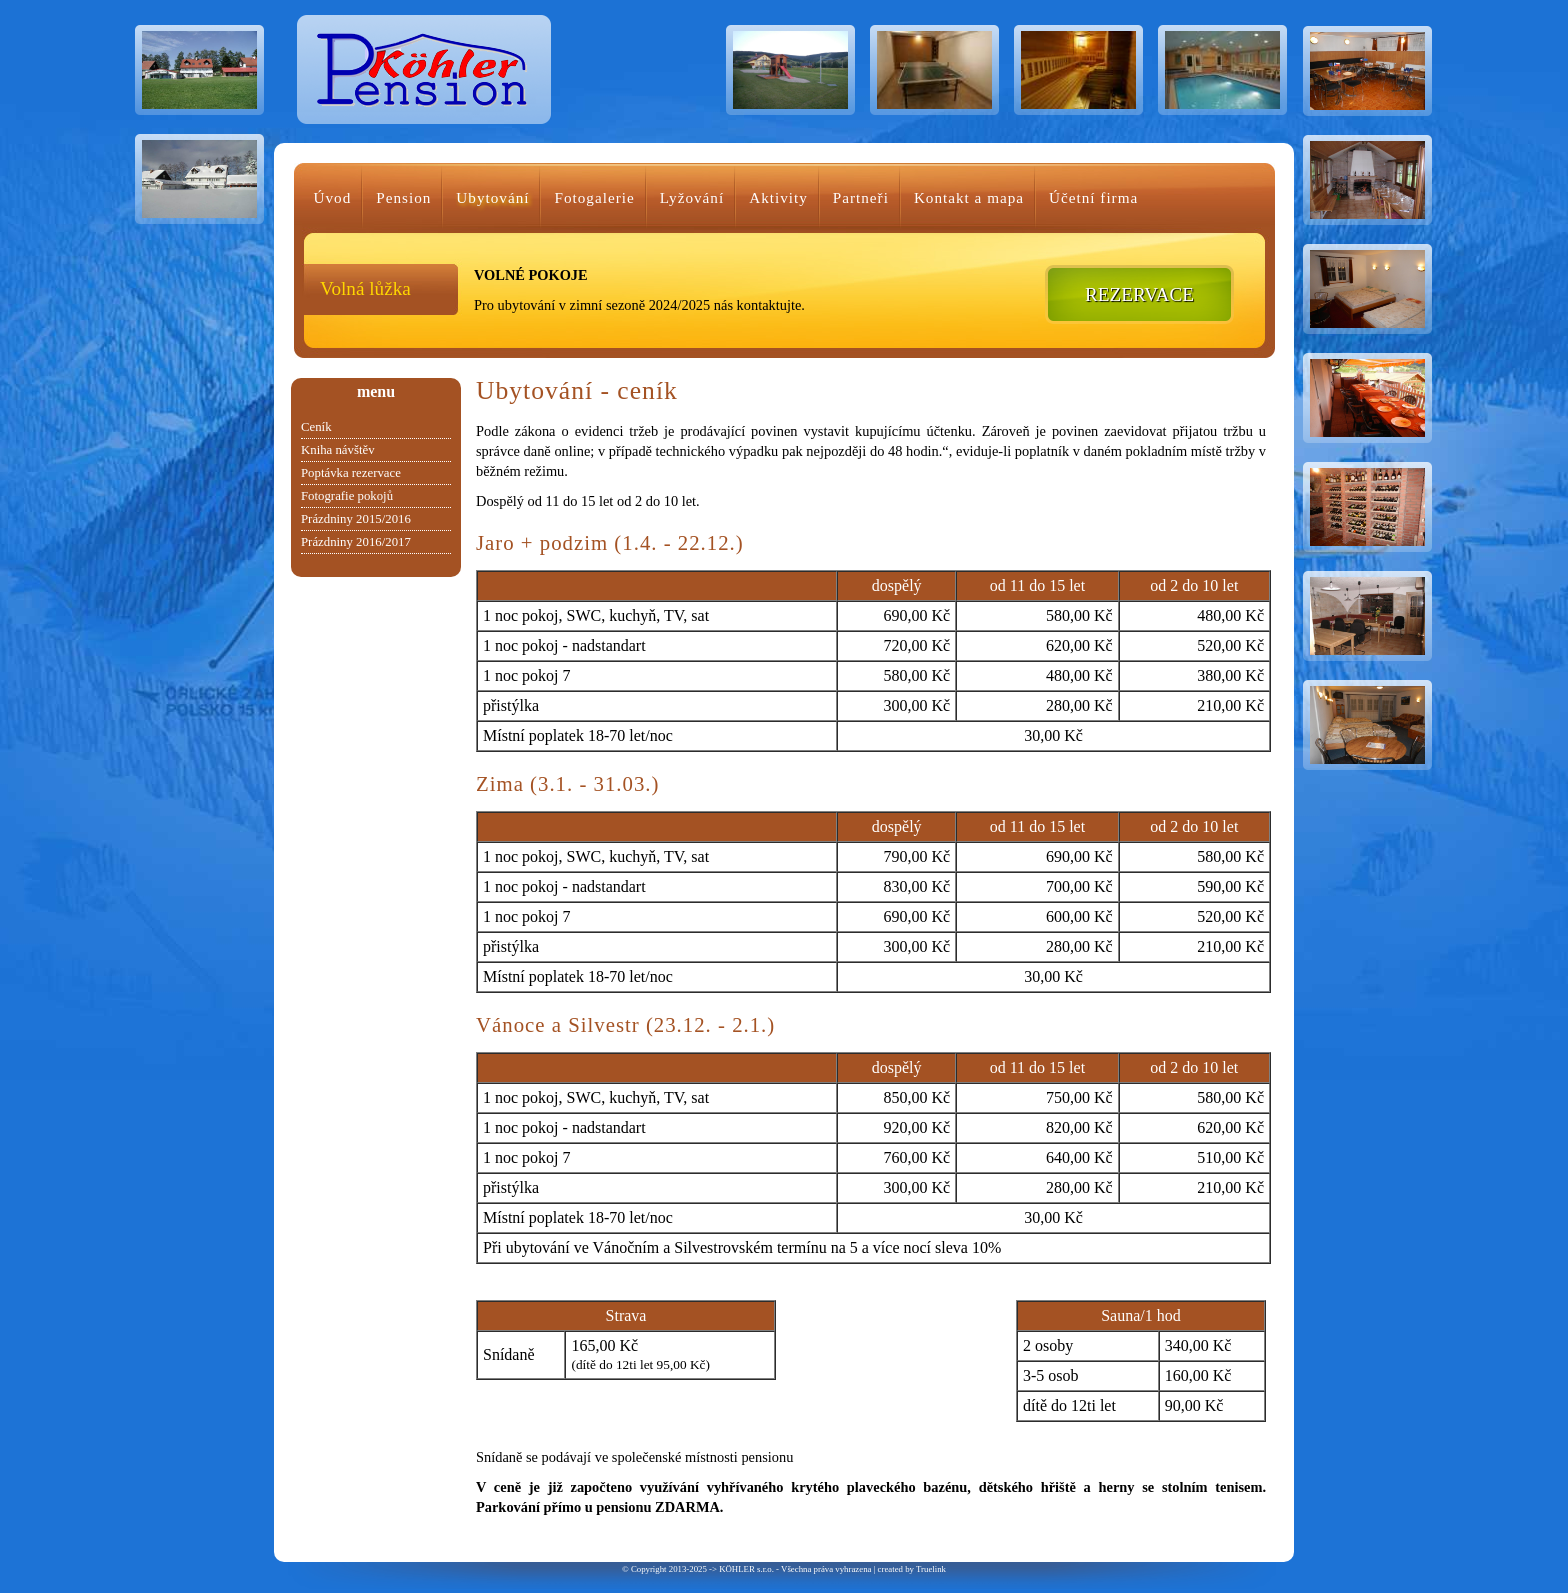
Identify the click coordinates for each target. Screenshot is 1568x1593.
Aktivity (778, 197)
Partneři (861, 197)
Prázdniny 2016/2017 (356, 542)
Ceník (316, 427)
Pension (403, 197)
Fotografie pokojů (347, 496)
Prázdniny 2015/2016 (356, 519)
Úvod (333, 197)
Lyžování (692, 197)
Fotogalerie (594, 197)
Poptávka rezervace (351, 473)
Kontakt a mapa (969, 197)
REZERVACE (1139, 294)
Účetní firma (1093, 197)
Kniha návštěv (338, 450)
